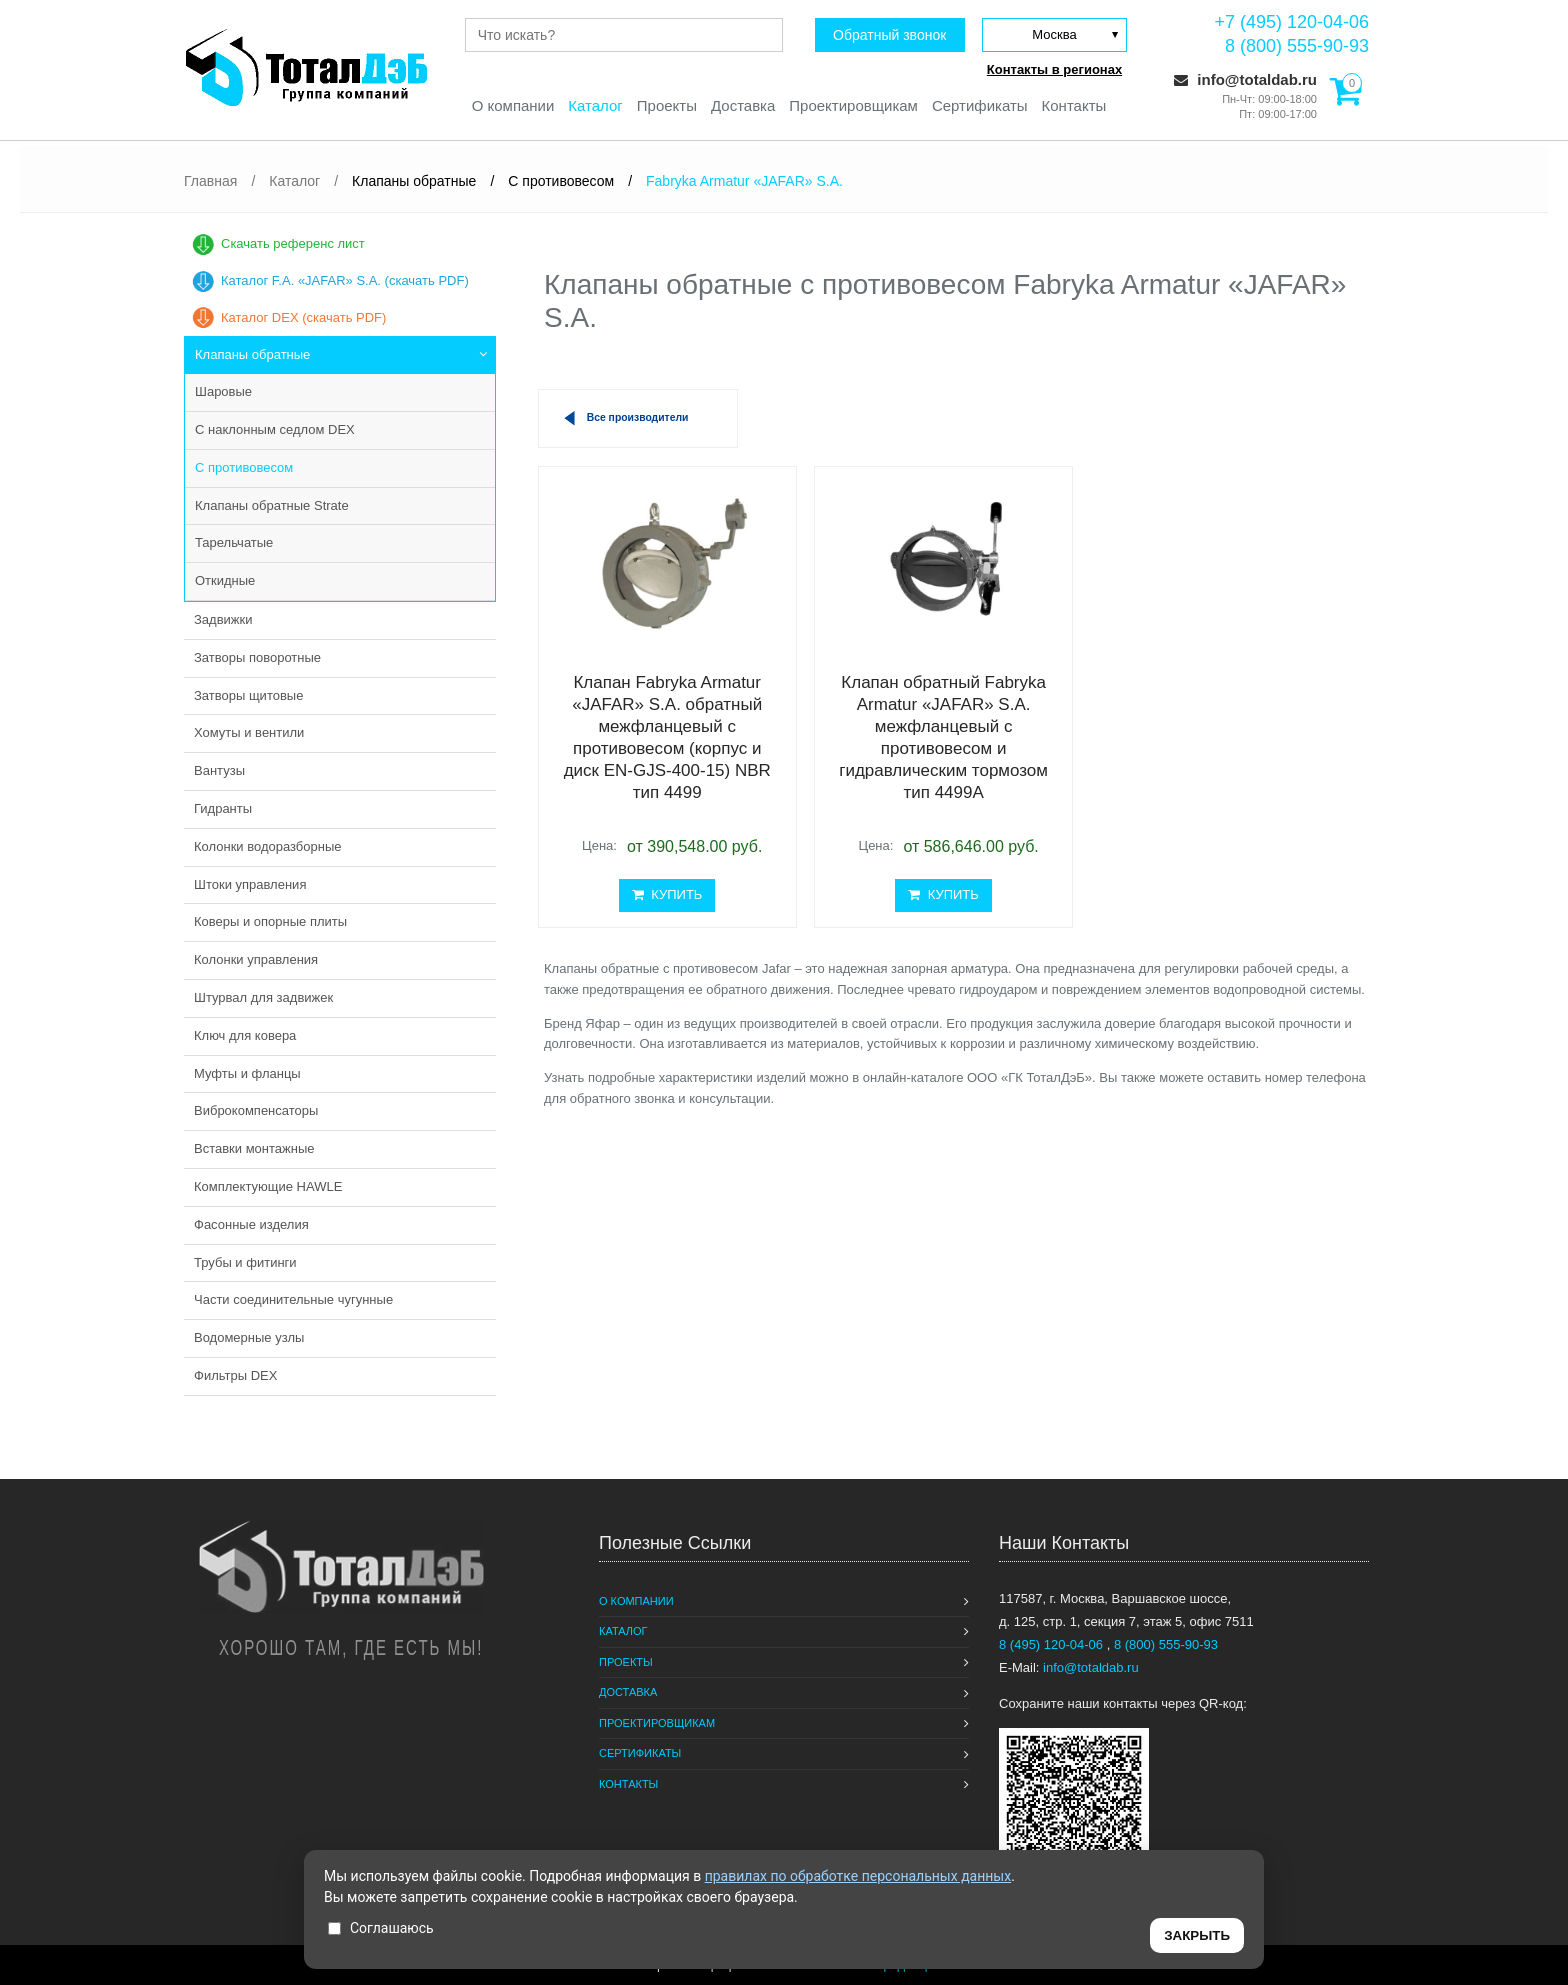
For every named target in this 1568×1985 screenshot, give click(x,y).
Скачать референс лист (293, 243)
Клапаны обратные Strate (272, 505)
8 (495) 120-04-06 (1053, 1644)
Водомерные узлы (249, 1337)
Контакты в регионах (1054, 69)
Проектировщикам (853, 105)
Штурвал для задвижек (263, 997)
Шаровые (223, 391)
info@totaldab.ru (1245, 79)
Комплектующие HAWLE (268, 1186)
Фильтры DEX (235, 1375)
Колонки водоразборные (268, 846)
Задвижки (223, 619)
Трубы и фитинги (245, 1262)
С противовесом (244, 467)
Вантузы (219, 770)
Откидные (225, 580)
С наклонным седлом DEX (275, 429)
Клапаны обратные (252, 354)
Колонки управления (256, 959)
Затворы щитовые (248, 695)
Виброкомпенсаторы (256, 1110)
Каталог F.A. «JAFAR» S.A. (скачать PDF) (345, 280)
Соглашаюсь (381, 1928)
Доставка (743, 105)
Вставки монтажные (254, 1148)
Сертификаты (980, 105)
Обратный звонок (889, 35)
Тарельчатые (234, 542)
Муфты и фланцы (247, 1073)
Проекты (667, 105)
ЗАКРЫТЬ (1197, 1935)
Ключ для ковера (245, 1035)
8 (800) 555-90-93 (1297, 46)
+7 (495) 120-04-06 (1291, 22)
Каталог (595, 105)
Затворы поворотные (257, 657)
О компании (512, 105)
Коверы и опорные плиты (270, 921)
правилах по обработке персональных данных (858, 1876)
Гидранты (223, 808)
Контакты (1074, 105)
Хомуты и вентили (249, 732)
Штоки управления (250, 884)
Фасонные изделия (251, 1224)
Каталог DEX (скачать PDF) (303, 317)
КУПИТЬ (667, 894)
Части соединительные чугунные (293, 1299)
